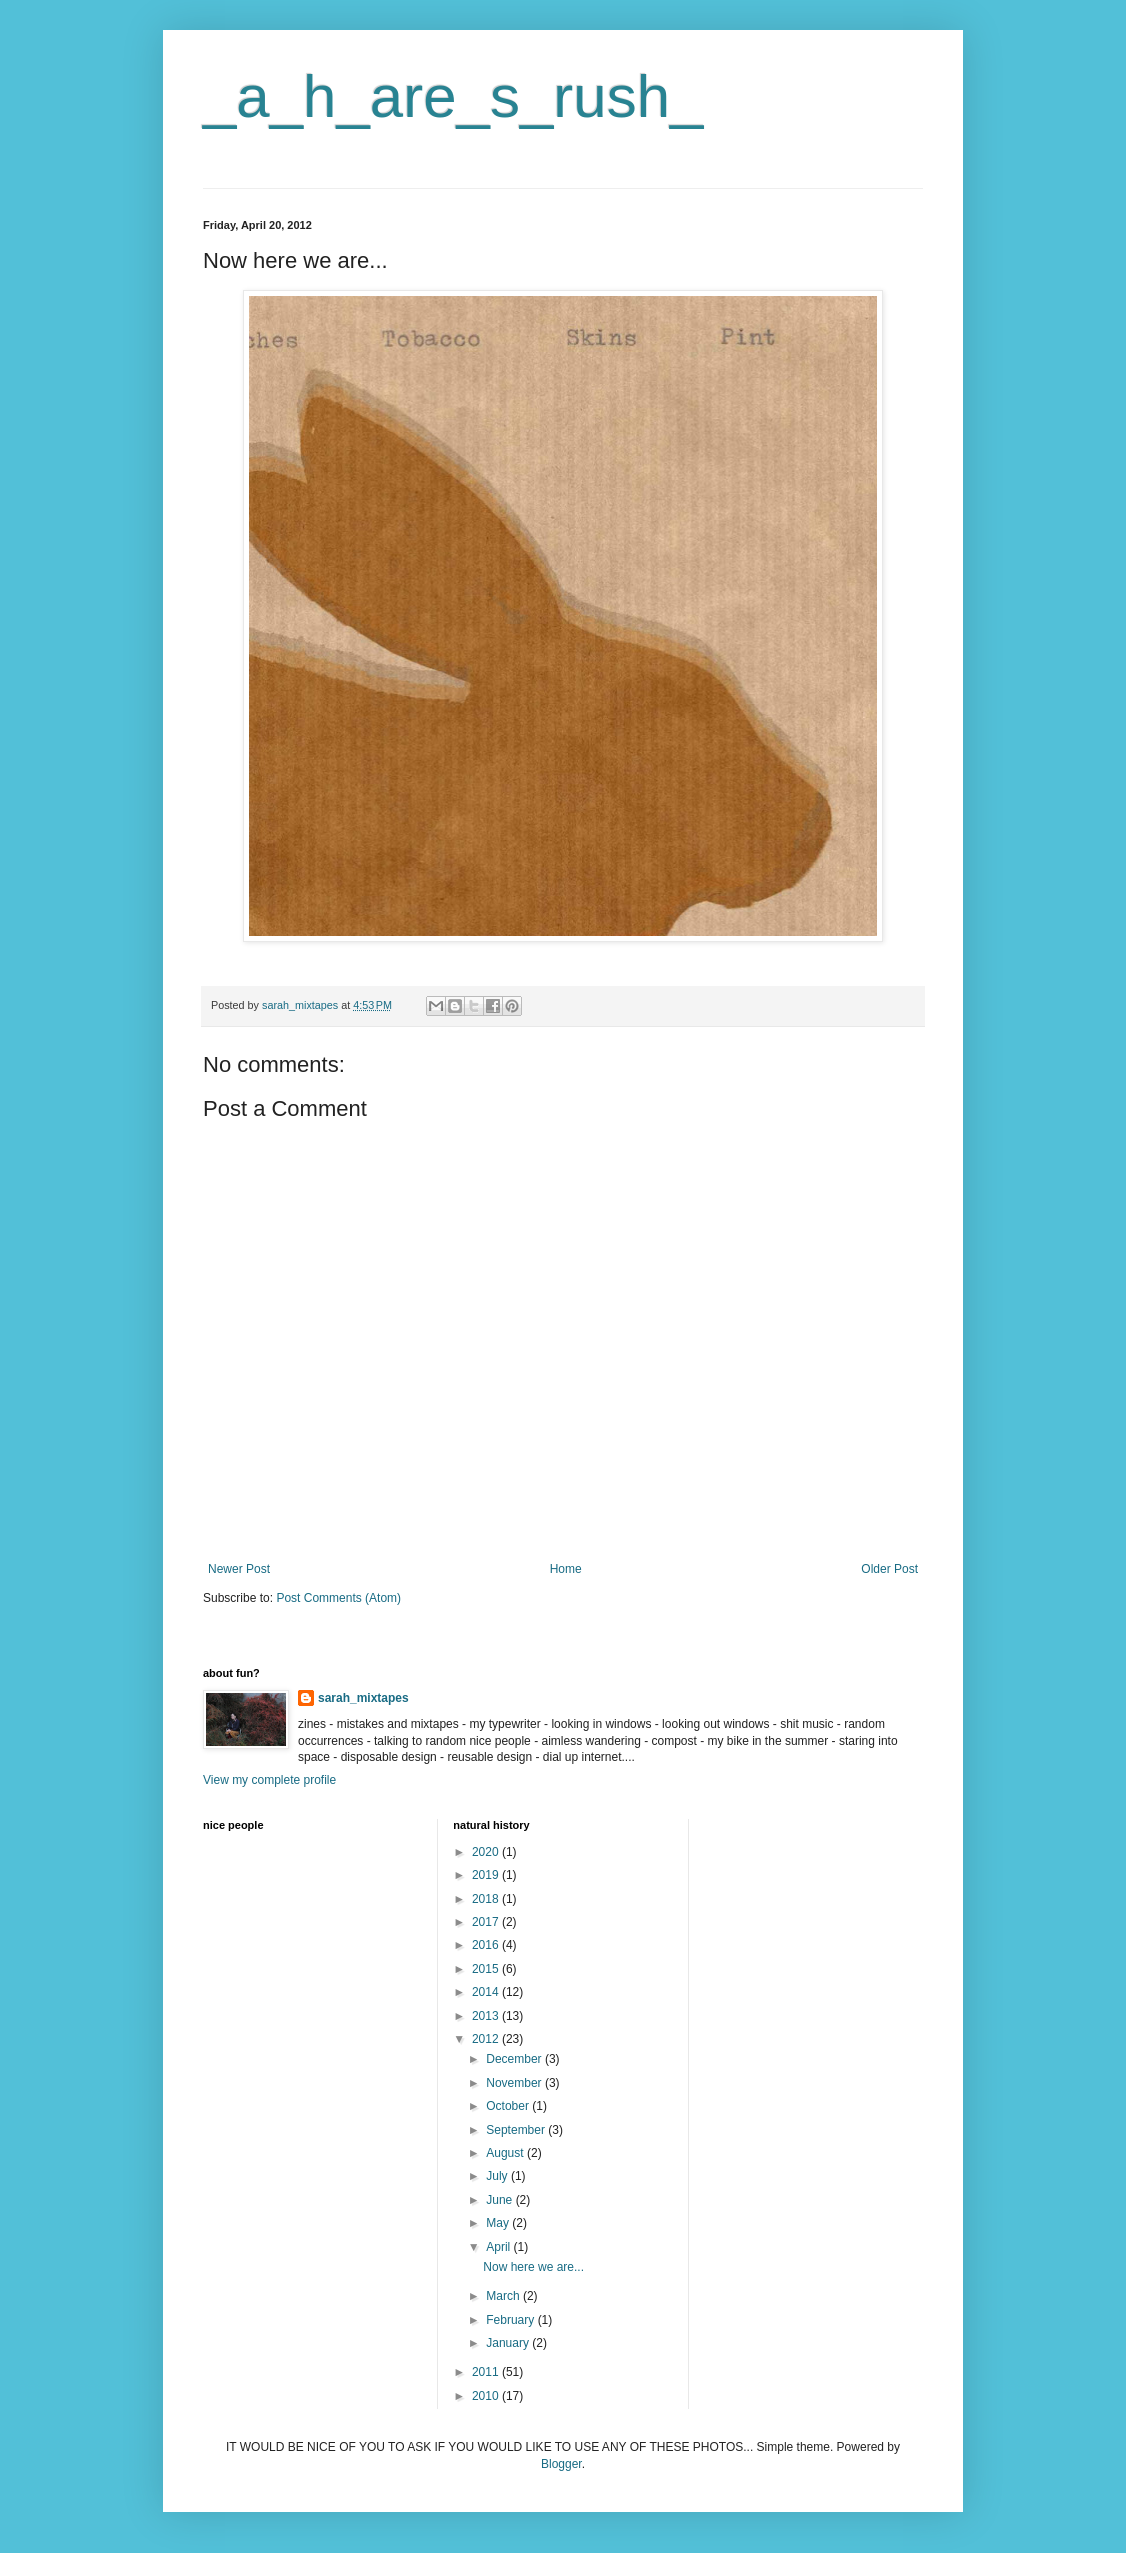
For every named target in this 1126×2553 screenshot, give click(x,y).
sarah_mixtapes (363, 1698)
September (517, 2130)
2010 (487, 2396)
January (509, 2343)
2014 (487, 1992)
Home (566, 1569)
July (498, 2176)
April (499, 2247)
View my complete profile (269, 1780)
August (506, 2153)
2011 (487, 2372)
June (500, 2200)
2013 (487, 2016)
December (515, 2059)
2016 (487, 1945)
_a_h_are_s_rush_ (453, 96)
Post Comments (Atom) (338, 1598)
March (504, 2296)
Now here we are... (533, 2267)
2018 (487, 1899)
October (509, 2106)
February (511, 2320)
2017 (487, 1922)
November (515, 2083)
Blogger (561, 2464)
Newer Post (239, 1569)
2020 (487, 1852)
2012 (487, 2039)
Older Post (889, 1569)
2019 (487, 1875)
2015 (487, 1969)
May (499, 2223)
